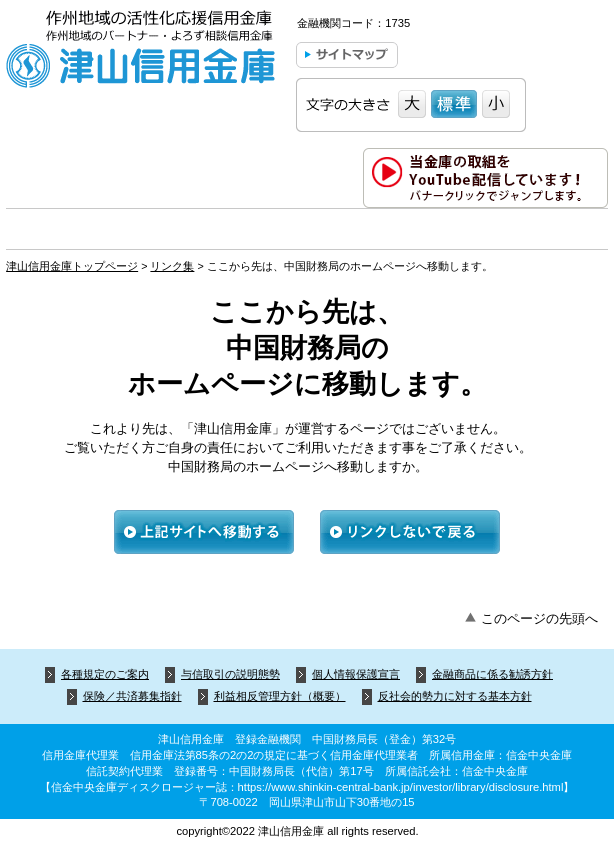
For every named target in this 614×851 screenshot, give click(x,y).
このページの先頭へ (539, 618)
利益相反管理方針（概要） (280, 696)
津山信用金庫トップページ (72, 266)
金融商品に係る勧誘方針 (492, 674)
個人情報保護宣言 (356, 674)
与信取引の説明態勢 (230, 674)
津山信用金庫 (141, 52)
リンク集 (172, 266)
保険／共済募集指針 (132, 696)
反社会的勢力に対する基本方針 (455, 696)
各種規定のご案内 (105, 674)
